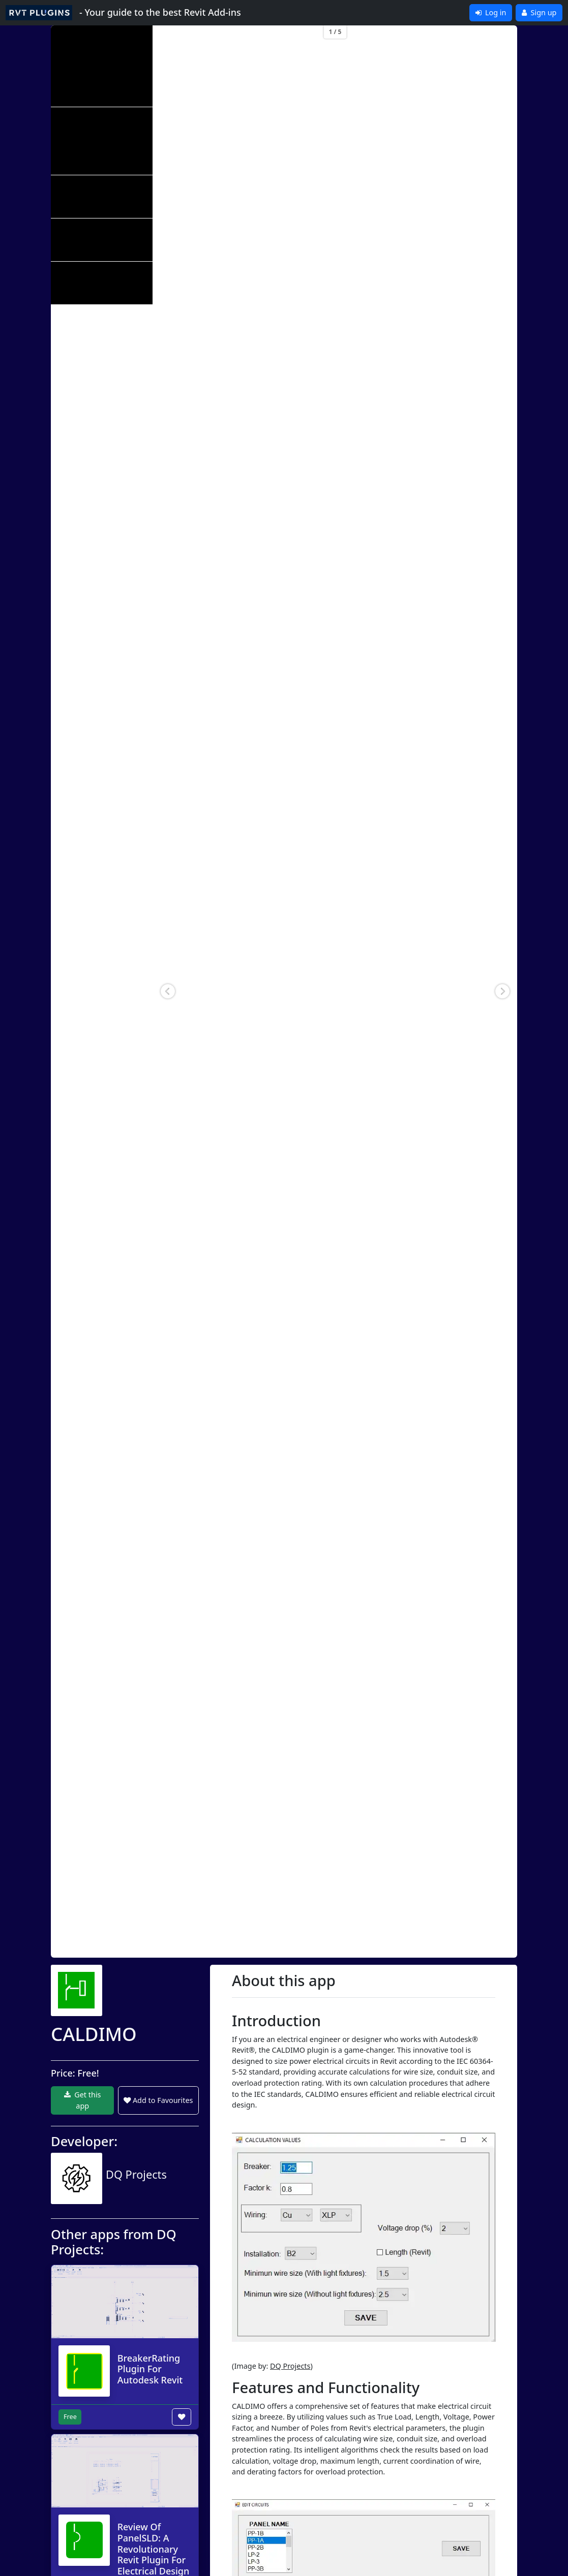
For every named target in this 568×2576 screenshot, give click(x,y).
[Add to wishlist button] (181, 2417)
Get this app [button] (82, 2100)
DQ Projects (290, 2366)
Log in (490, 12)
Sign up (539, 12)
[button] (168, 991)
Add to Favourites (158, 2100)
